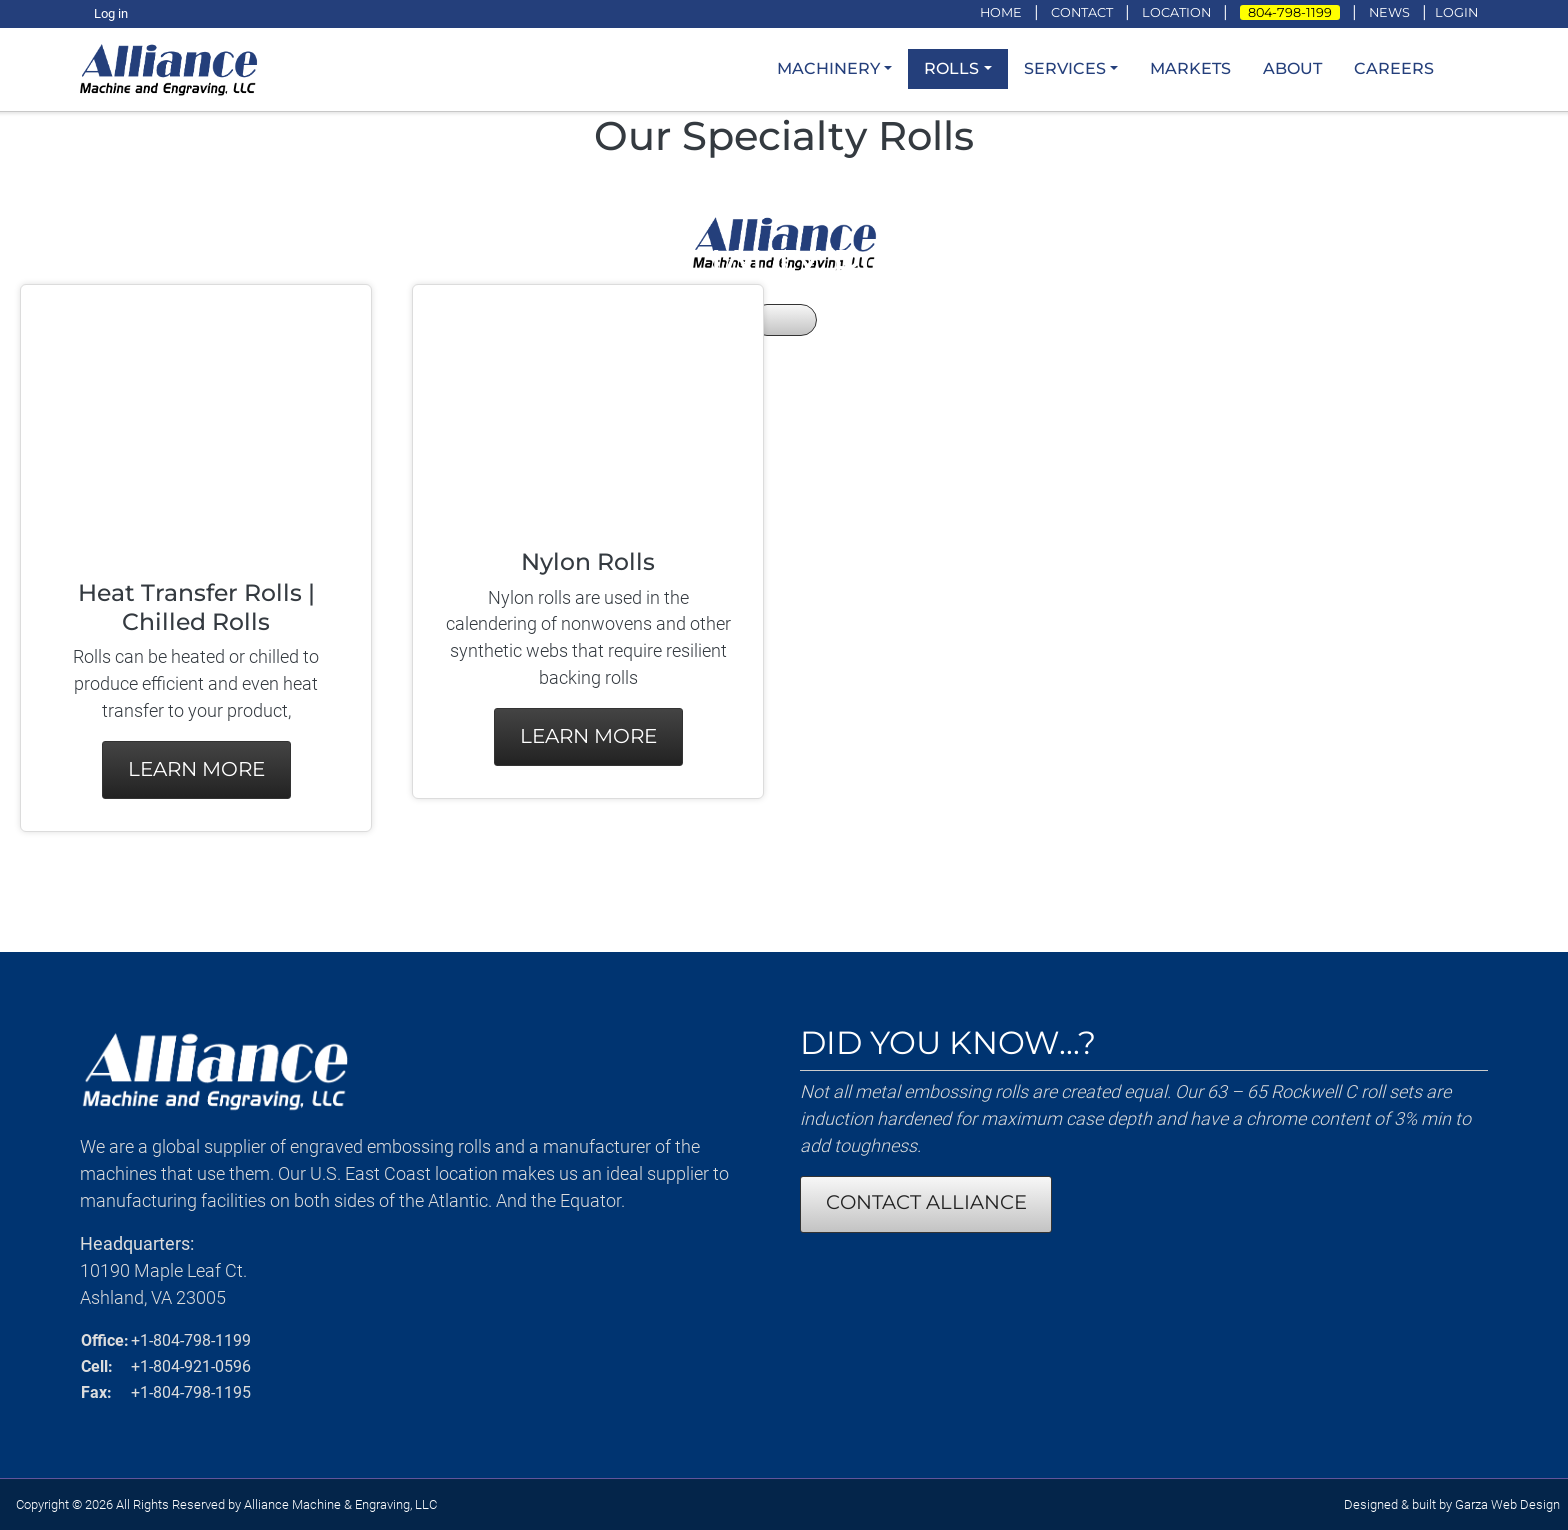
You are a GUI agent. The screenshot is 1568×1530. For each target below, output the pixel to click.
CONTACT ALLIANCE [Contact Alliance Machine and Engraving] (926, 1202)
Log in (111, 13)
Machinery (828, 68)
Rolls (951, 68)
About (1292, 68)
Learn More (196, 769)
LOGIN (1456, 12)
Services (1065, 68)
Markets (1190, 68)
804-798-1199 (1290, 12)
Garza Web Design (1507, 1504)
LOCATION (1176, 12)
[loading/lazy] (174, 67)
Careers (1394, 68)
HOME (1001, 12)
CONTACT (1082, 12)
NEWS (1389, 12)
